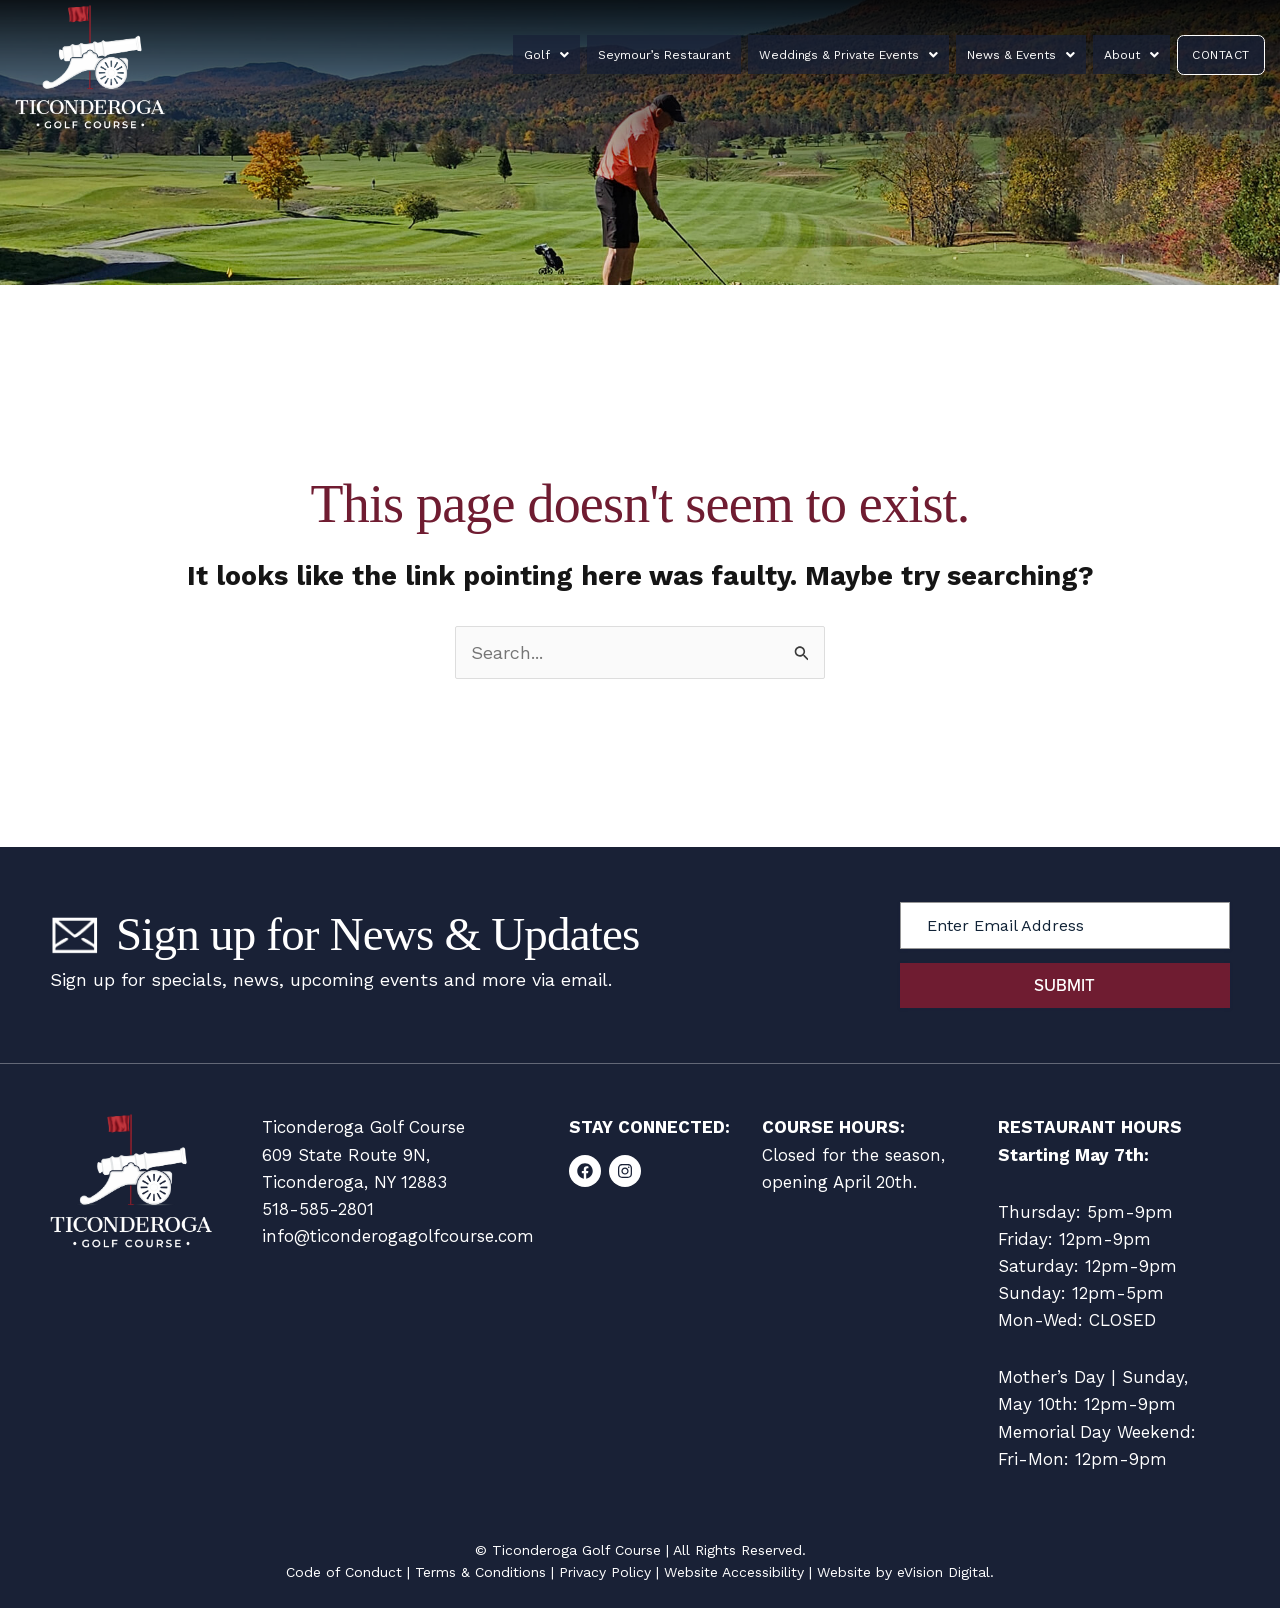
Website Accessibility (734, 1572)
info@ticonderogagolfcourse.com (398, 1236)
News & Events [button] (1017, 55)
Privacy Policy (605, 1572)
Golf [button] (578, 55)
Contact (1210, 55)
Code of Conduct (344, 1572)
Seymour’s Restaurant (684, 55)
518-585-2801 (318, 1209)
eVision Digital (943, 1572)
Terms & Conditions (480, 1572)
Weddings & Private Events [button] (856, 55)
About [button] (1115, 55)
